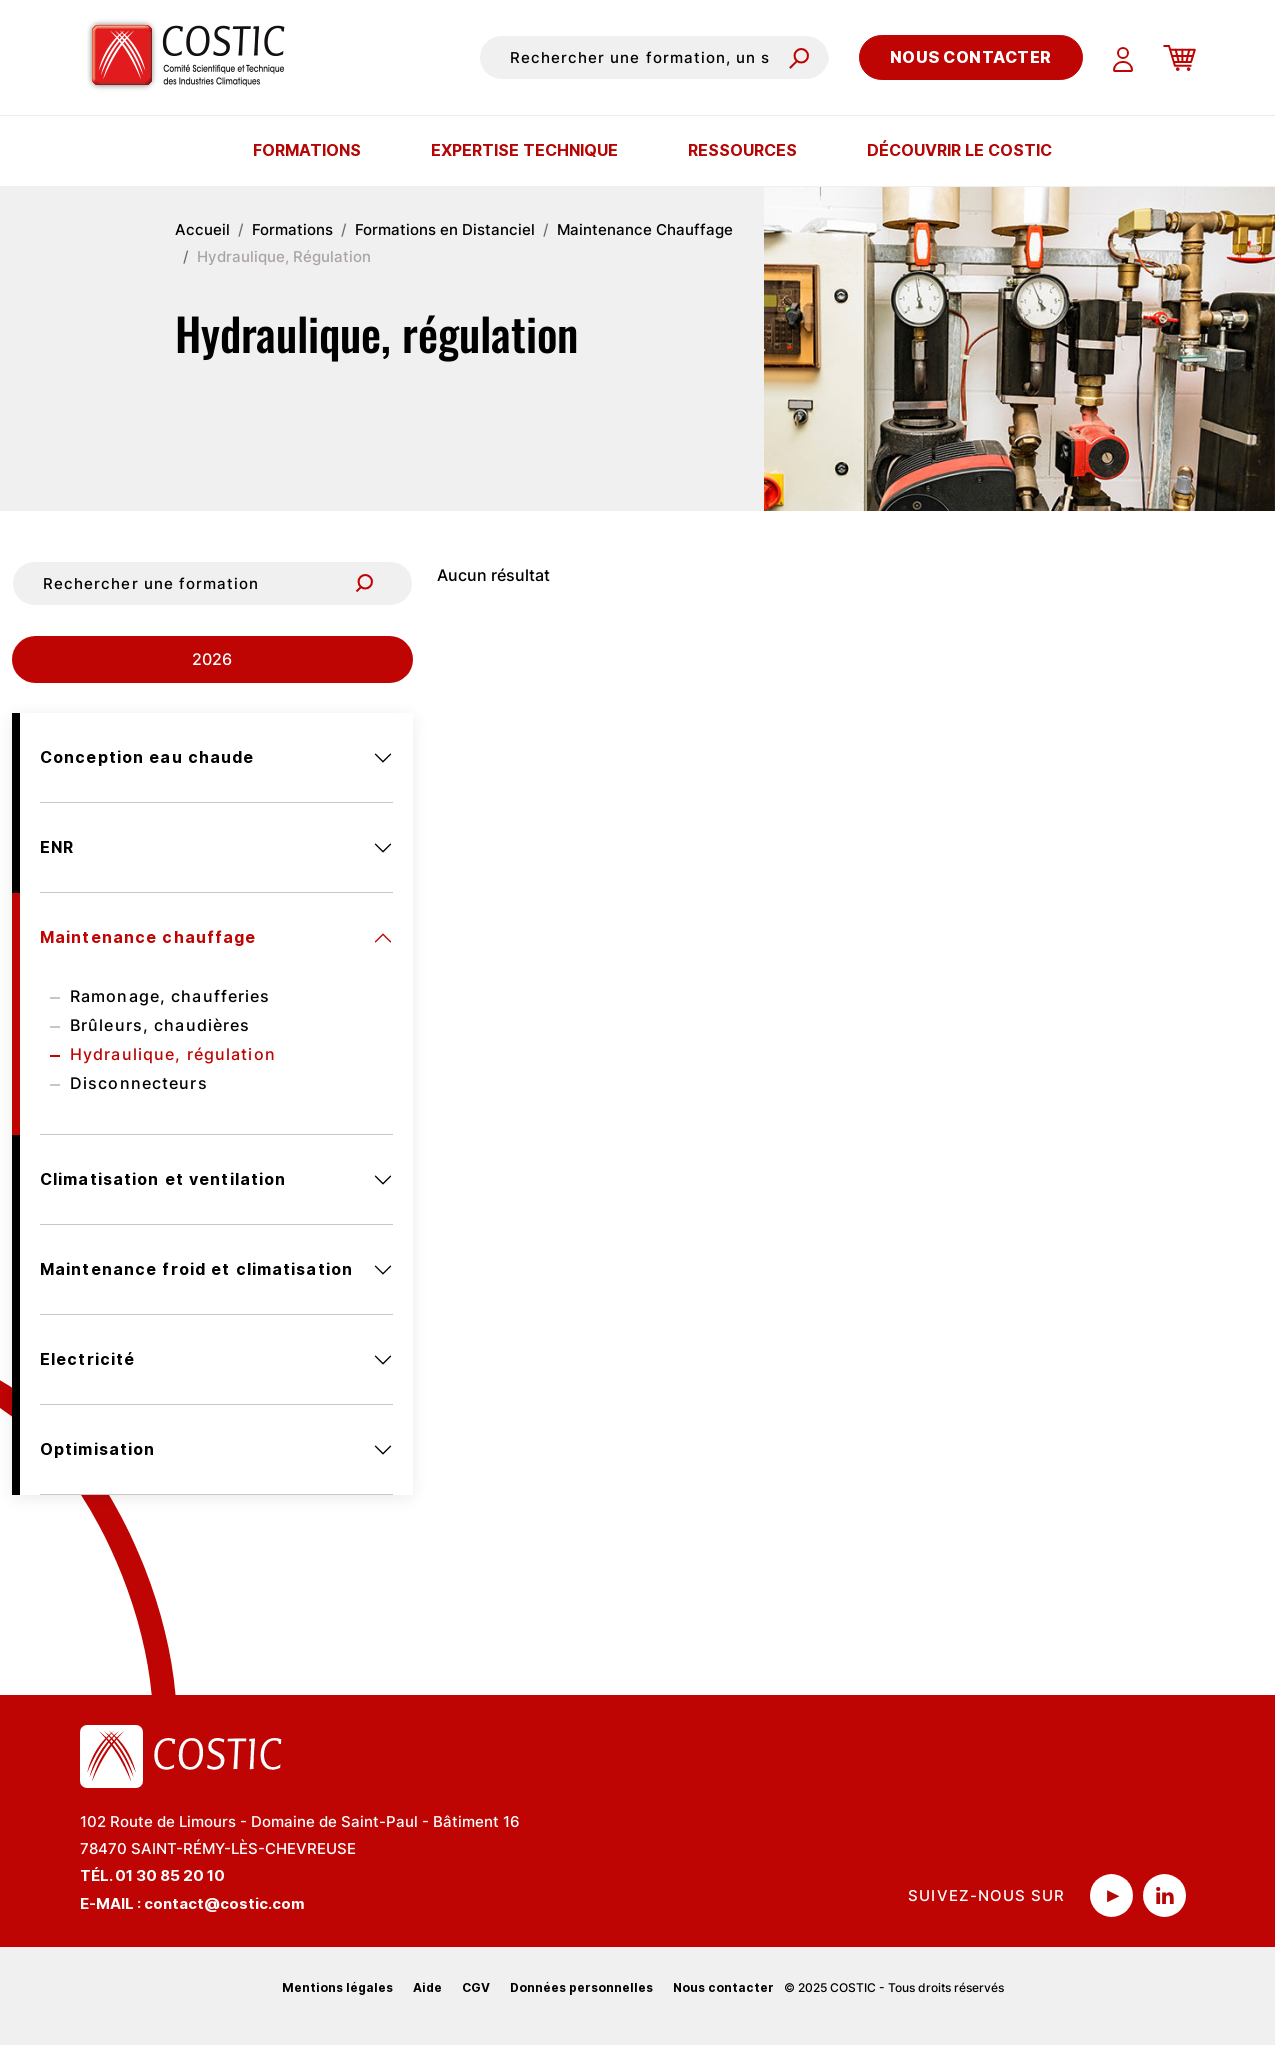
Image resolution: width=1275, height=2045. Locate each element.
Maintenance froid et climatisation (196, 1269)
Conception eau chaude (147, 757)
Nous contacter (971, 57)
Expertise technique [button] (524, 150)
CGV (476, 1987)
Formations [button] (307, 150)
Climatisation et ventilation (163, 1179)
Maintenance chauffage (148, 937)
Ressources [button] (742, 150)
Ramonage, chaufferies (170, 996)
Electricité (87, 1359)
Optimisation (97, 1449)
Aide (427, 1987)
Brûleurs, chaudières (160, 1025)
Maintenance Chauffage (645, 229)
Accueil (202, 229)
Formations (292, 229)
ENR (57, 847)
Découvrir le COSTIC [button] (959, 150)
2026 (212, 659)
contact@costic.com (224, 1903)
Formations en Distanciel (445, 229)
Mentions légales (337, 1987)
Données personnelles (581, 1987)
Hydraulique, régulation (173, 1054)
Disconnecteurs (139, 1083)
